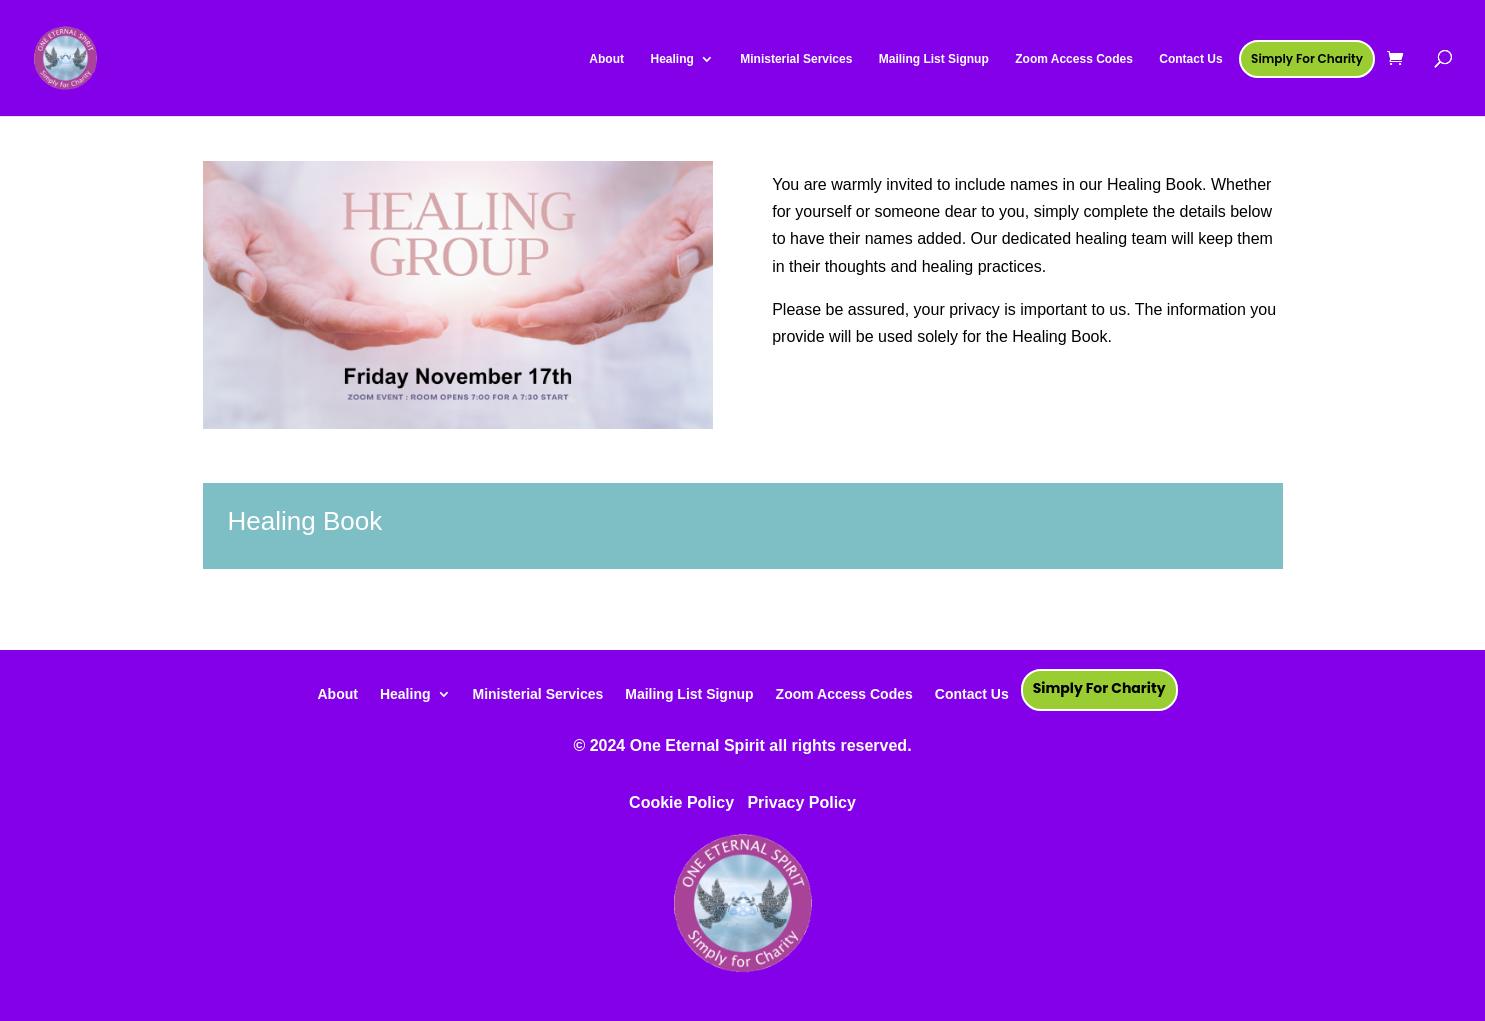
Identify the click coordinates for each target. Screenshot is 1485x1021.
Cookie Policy (681, 802)
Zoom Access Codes (844, 693)
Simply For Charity (1099, 688)
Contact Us (972, 693)
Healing (405, 693)
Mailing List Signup (689, 693)
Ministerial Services (538, 693)
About (337, 693)
